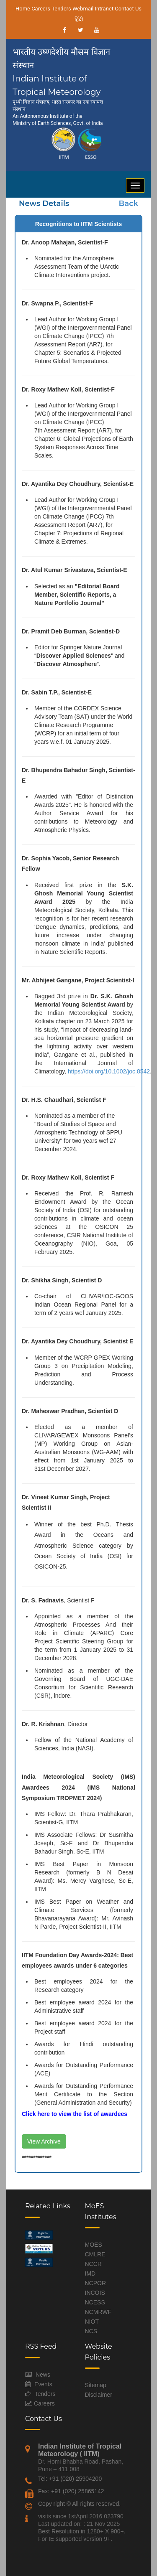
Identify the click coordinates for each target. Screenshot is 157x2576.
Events (43, 2384)
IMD (90, 2273)
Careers (40, 8)
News (43, 2374)
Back (128, 203)
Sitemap (95, 2385)
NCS (91, 2331)
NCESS (95, 2302)
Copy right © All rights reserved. (79, 2503)
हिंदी (79, 19)
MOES (93, 2244)
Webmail (82, 8)
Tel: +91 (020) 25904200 (70, 2478)
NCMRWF (98, 2312)
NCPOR (95, 2283)
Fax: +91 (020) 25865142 (71, 2491)
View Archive (44, 2141)
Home (22, 8)
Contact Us (128, 8)
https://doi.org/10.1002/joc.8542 (109, 1071)
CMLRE (95, 2254)
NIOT (92, 2321)
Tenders (61, 8)
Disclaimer (98, 2394)
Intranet (104, 8)
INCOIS (95, 2292)
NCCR (93, 2264)
